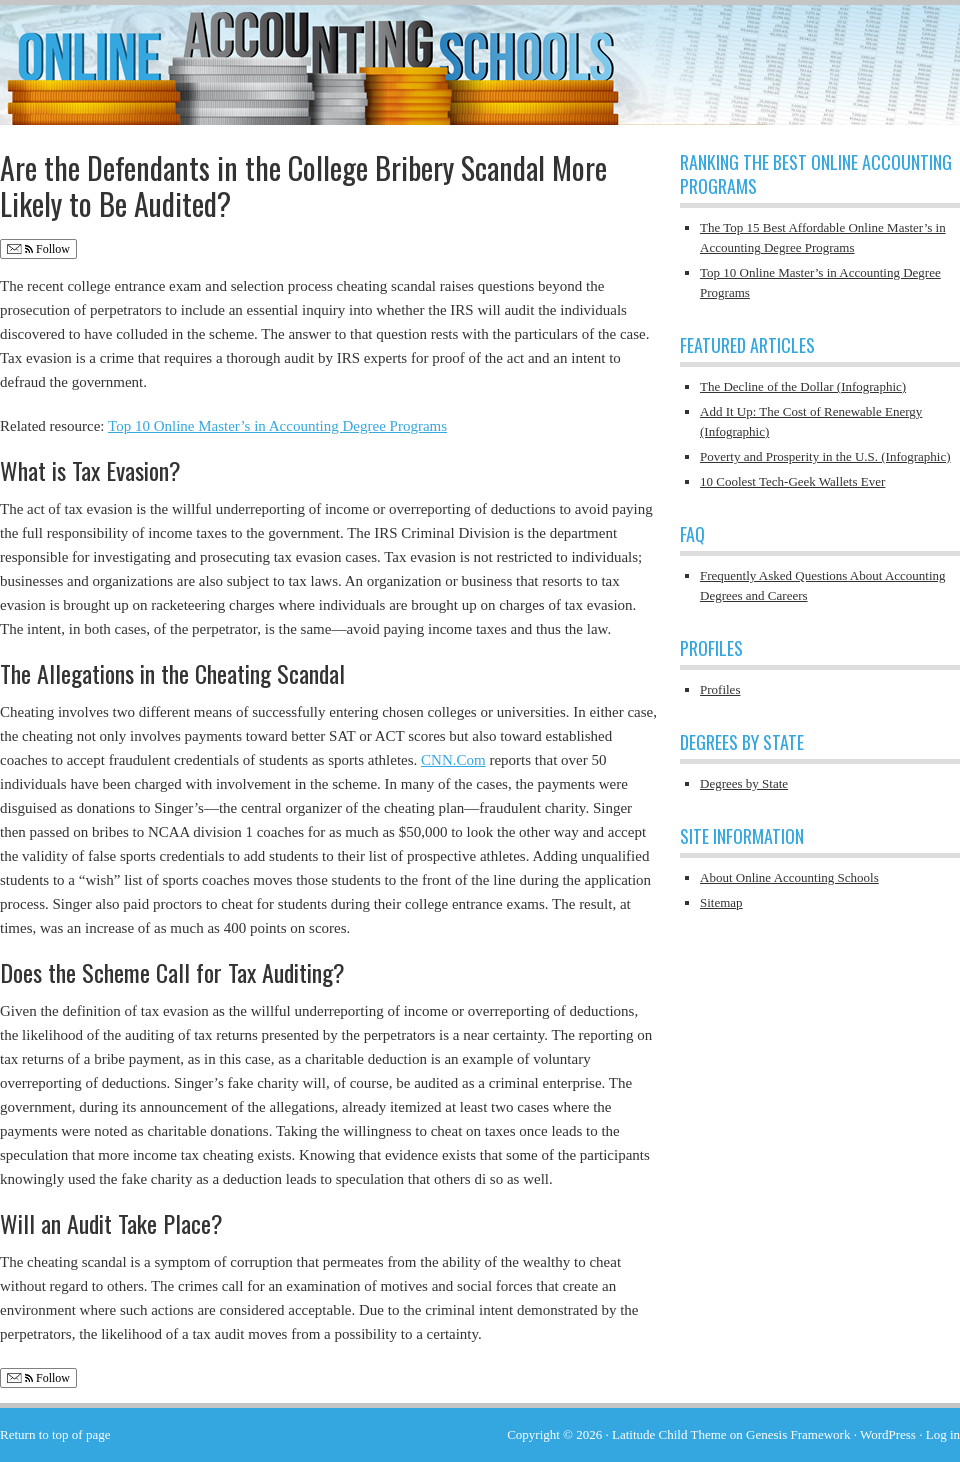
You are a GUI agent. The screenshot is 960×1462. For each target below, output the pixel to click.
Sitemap (721, 902)
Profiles (720, 689)
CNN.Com (453, 760)
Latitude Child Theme (669, 1434)
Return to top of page (55, 1434)
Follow (38, 249)
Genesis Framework (798, 1434)
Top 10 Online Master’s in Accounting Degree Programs (277, 426)
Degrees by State (744, 783)
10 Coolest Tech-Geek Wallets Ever (792, 481)
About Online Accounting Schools (789, 877)
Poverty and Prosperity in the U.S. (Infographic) (825, 456)
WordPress (888, 1434)
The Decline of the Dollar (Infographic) (803, 386)
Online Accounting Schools (480, 55)
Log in (943, 1434)
